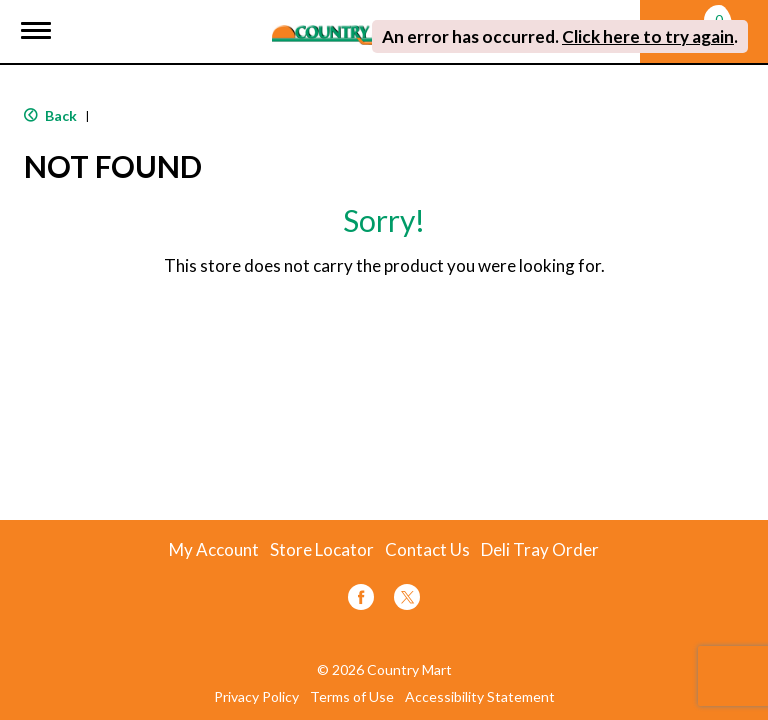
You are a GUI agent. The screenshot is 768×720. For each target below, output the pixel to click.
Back (50, 115)
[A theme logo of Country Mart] (347, 22)
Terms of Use (352, 697)
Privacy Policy (256, 697)
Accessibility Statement (480, 697)
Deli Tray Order (540, 550)
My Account (214, 550)
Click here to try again (648, 36)
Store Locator (322, 550)
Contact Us (427, 550)
